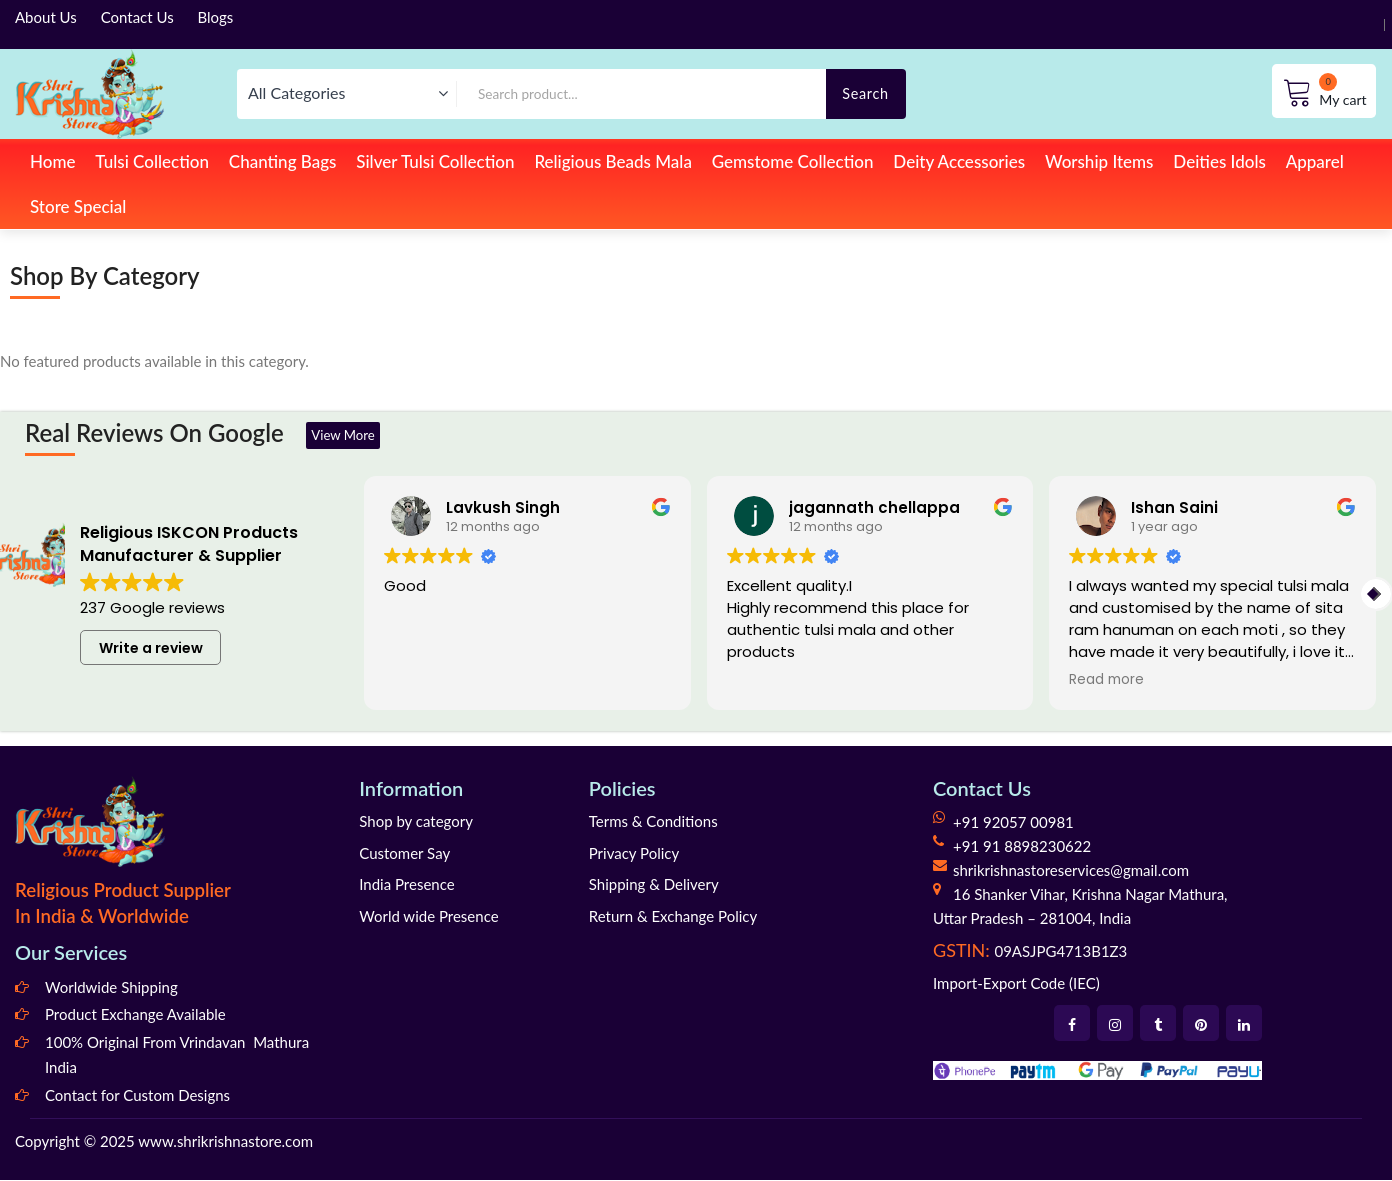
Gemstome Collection (793, 161)
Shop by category (416, 822)
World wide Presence (428, 917)
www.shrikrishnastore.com (225, 1142)
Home (52, 161)
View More (352, 435)
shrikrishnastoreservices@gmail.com (1071, 871)
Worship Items (1099, 161)
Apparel (1315, 161)
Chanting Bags (283, 161)
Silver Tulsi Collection (435, 161)
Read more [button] (1106, 682)
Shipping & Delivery (654, 885)
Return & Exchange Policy (673, 917)
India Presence (406, 885)
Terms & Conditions (653, 822)
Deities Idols (1219, 161)
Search (865, 93)
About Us (46, 17)
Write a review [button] (151, 649)
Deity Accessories (959, 161)
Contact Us (137, 17)
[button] (1376, 595)
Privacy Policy (634, 854)
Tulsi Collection (152, 161)
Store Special (78, 206)
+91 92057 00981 (1013, 823)
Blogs (216, 17)
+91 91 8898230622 (1022, 847)
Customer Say (404, 854)
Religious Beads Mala (613, 161)
